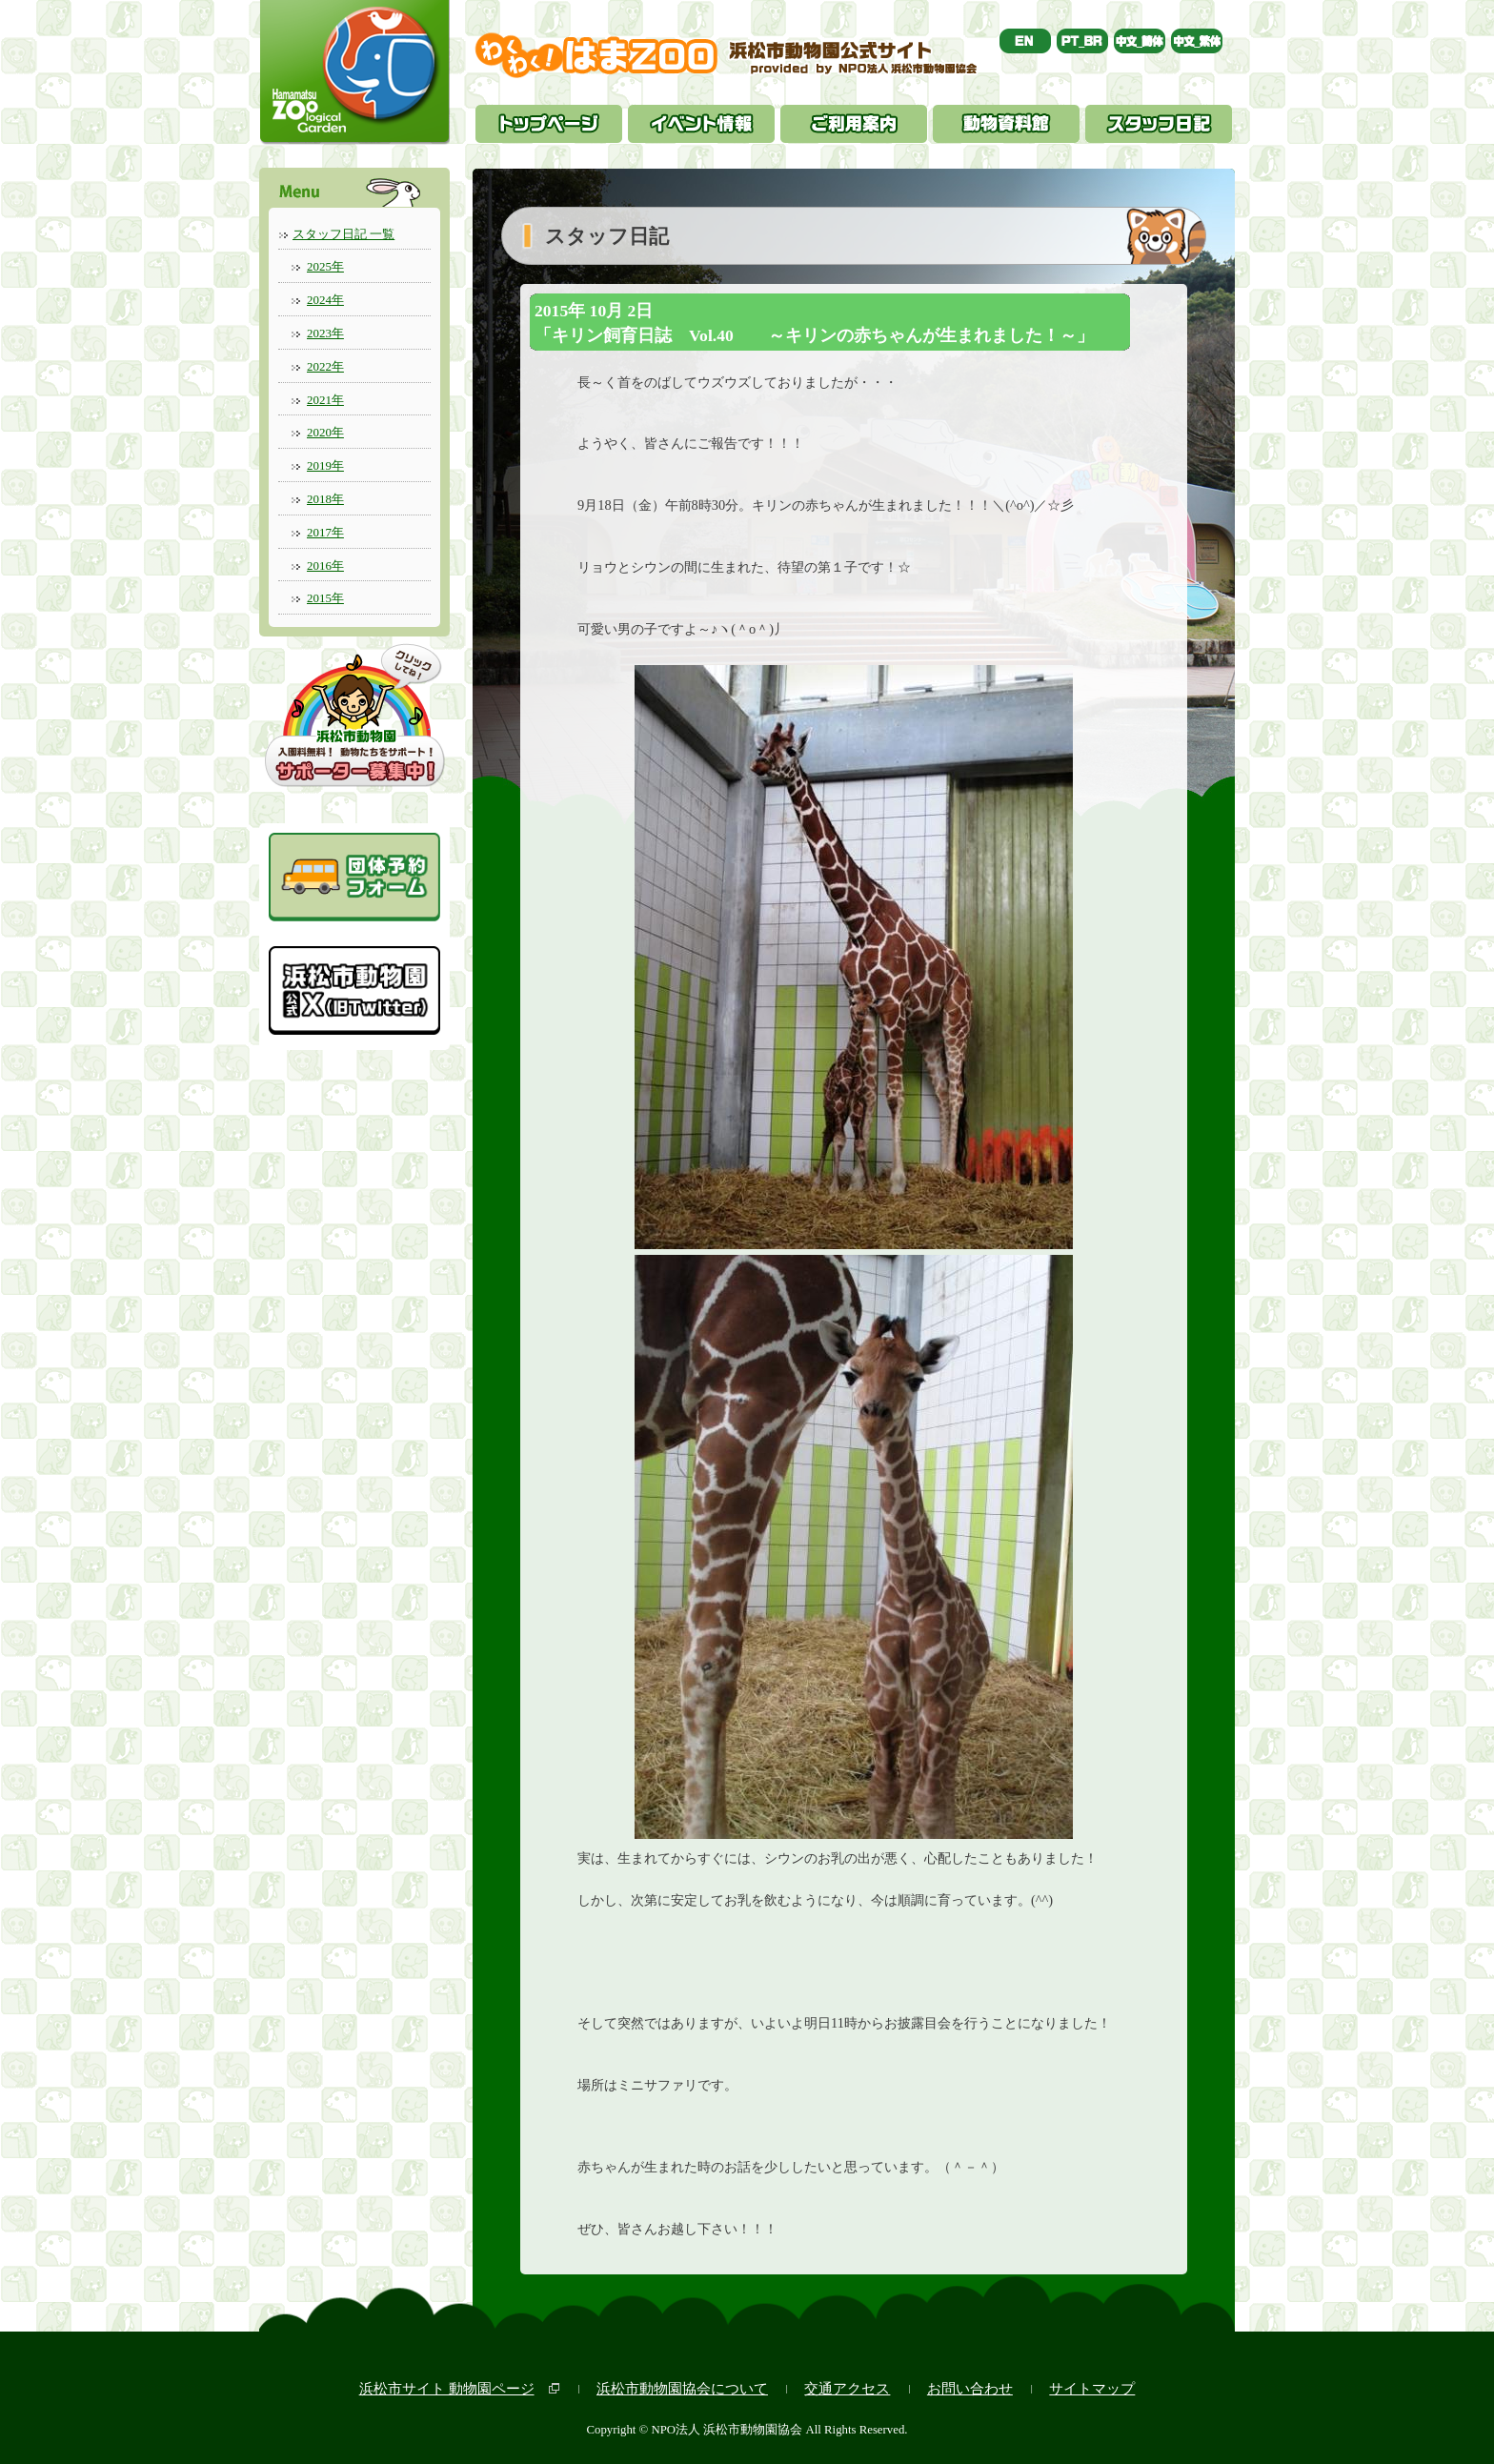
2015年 (325, 598)
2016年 (325, 565)
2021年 (325, 400)
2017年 (325, 532)
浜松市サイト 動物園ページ (447, 2388)
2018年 (325, 499)
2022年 (325, 366)
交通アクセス (847, 2388)
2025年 (325, 266)
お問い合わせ (970, 2388)
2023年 (325, 333)
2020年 (325, 432)
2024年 (325, 300)
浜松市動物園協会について (682, 2388)
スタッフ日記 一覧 (343, 234)
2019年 (325, 465)
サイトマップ (1092, 2388)
